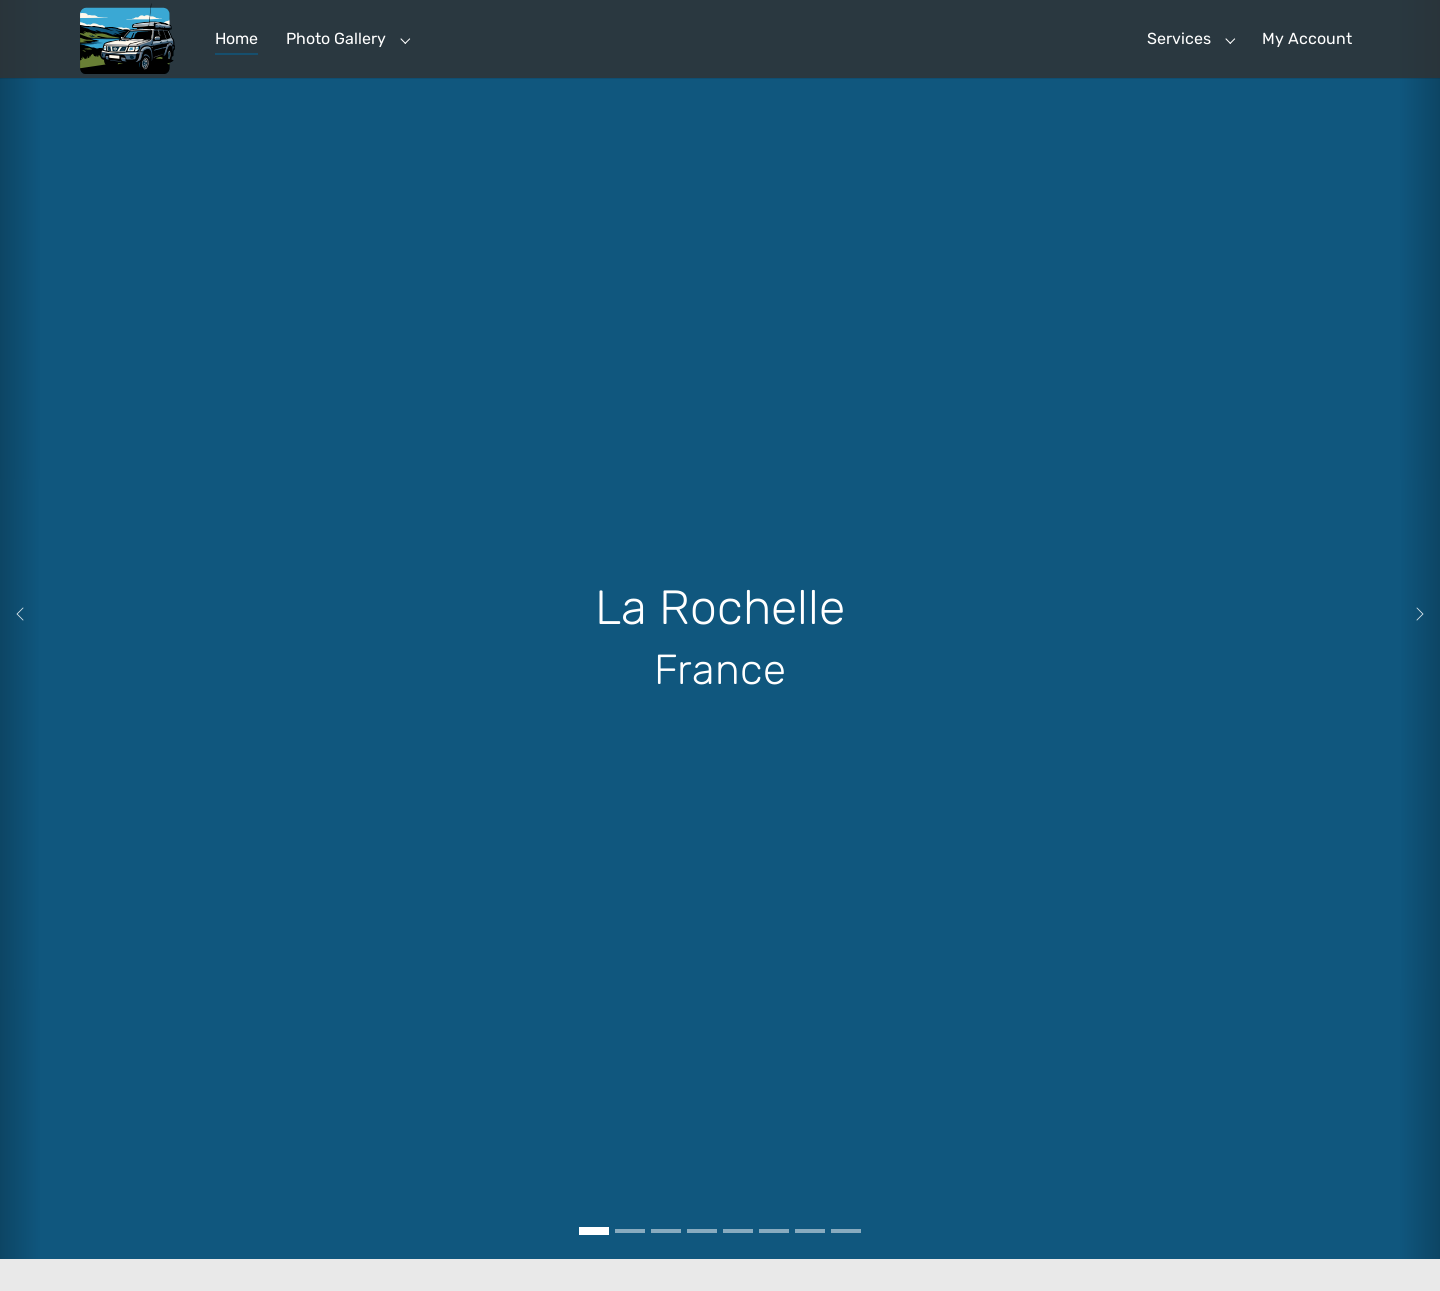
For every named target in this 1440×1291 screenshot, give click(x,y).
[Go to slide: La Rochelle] (594, 1263)
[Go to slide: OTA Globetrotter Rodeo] (810, 1263)
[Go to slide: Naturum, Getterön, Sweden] (738, 1263)
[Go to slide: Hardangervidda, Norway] (774, 1263)
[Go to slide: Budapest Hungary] (666, 1263)
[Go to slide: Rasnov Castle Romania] (630, 1263)
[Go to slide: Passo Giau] (846, 1263)
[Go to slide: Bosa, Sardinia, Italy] (702, 1263)
